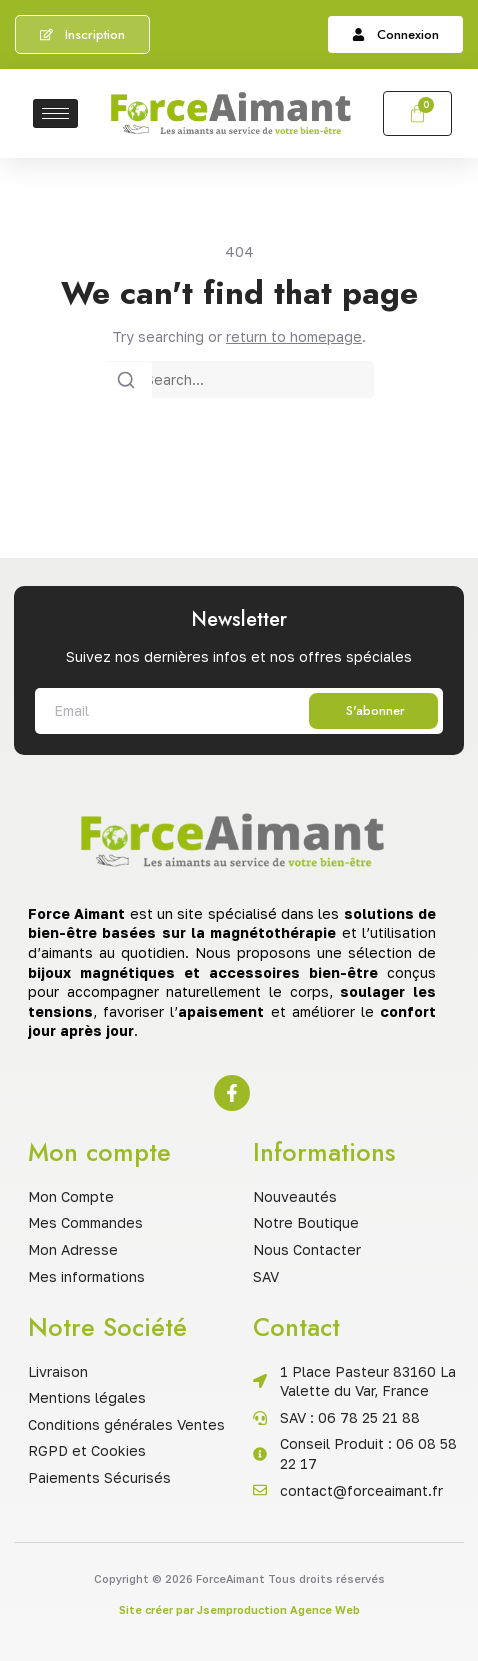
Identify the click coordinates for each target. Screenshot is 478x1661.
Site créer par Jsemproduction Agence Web (239, 1609)
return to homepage (294, 336)
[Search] (126, 381)
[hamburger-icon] (55, 113)
